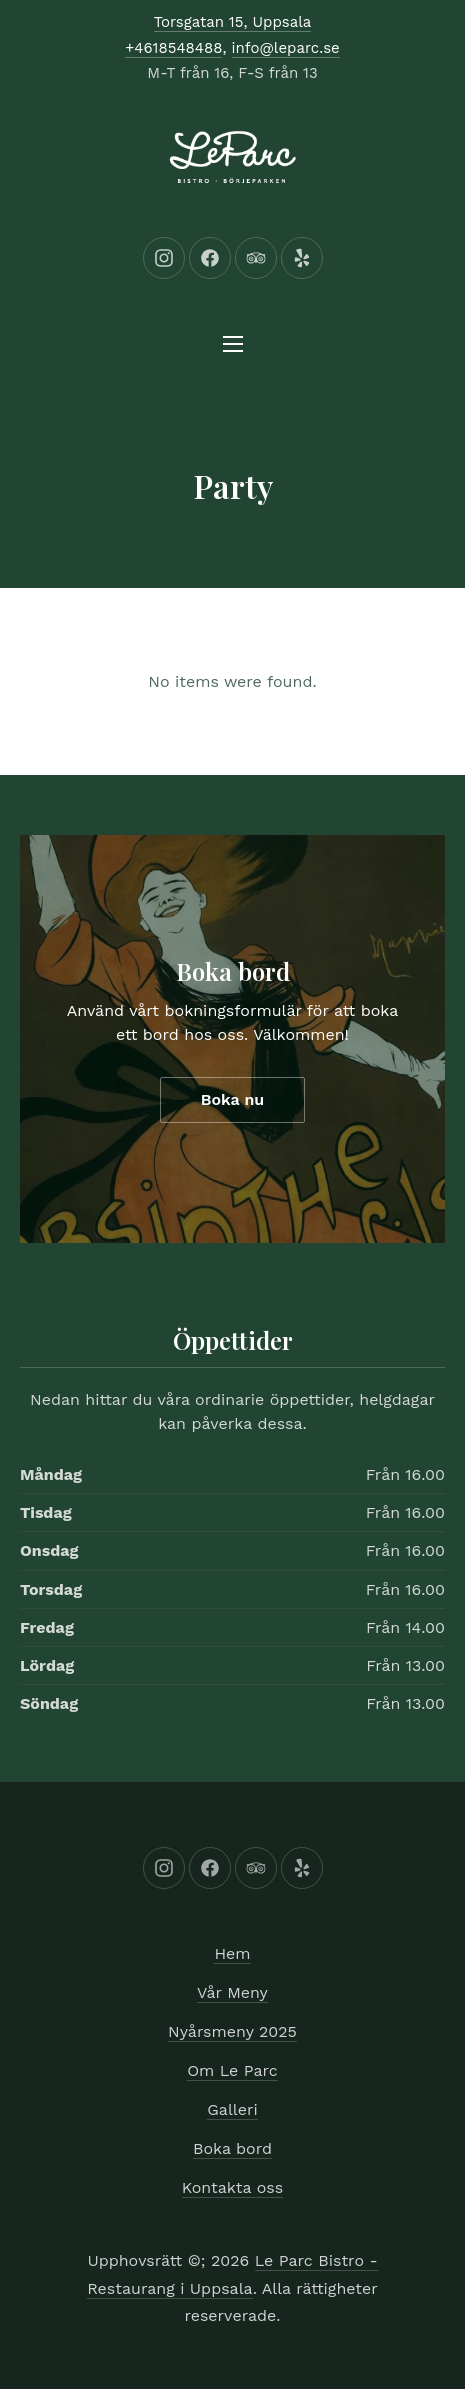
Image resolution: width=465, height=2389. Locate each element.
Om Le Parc (232, 2070)
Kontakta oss (232, 2187)
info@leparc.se (286, 48)
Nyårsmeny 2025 (232, 2031)
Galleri (232, 2109)
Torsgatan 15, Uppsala (233, 22)
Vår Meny (232, 1992)
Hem (232, 1953)
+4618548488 (173, 48)
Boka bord (233, 971)
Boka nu (233, 1099)
